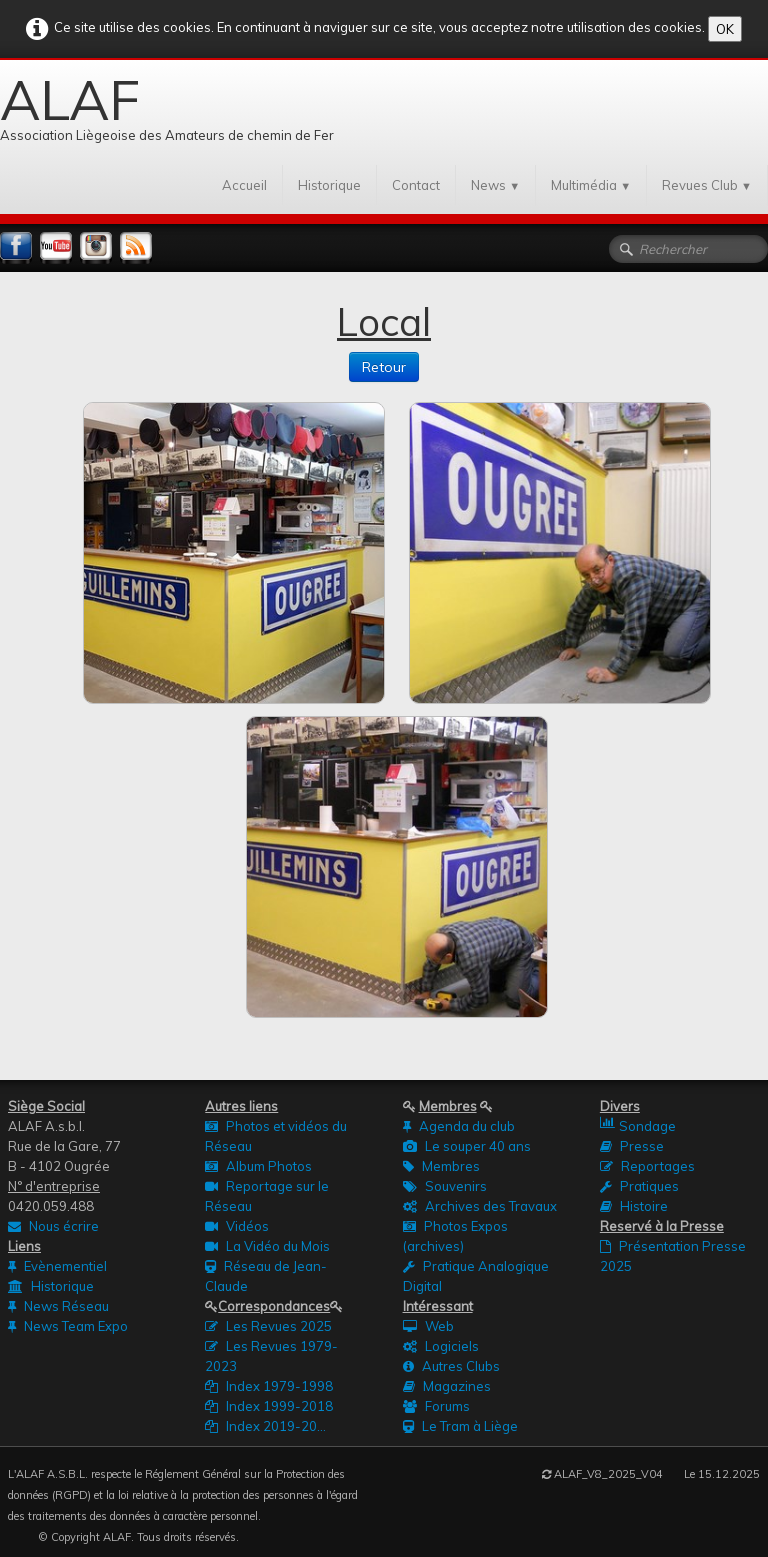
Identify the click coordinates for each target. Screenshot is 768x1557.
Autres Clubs (451, 1366)
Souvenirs (445, 1186)
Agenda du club (459, 1126)
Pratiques (639, 1186)
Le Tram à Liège (460, 1426)
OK (725, 29)
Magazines (447, 1386)
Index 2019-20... (265, 1426)
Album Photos (258, 1166)
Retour (384, 367)
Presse (632, 1146)
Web (428, 1326)
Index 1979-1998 (269, 1386)
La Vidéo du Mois (267, 1246)
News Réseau (58, 1306)
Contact (416, 185)
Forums (436, 1406)
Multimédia (591, 185)
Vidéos (237, 1226)
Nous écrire (53, 1226)
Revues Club (707, 185)
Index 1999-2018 (269, 1406)
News (495, 185)
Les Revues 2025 (268, 1326)
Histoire (634, 1206)
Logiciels (441, 1346)
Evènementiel (57, 1266)
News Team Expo (68, 1326)
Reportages (647, 1166)
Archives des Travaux (480, 1206)
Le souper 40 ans (467, 1146)
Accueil (244, 185)
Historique (329, 185)
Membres (441, 1166)
